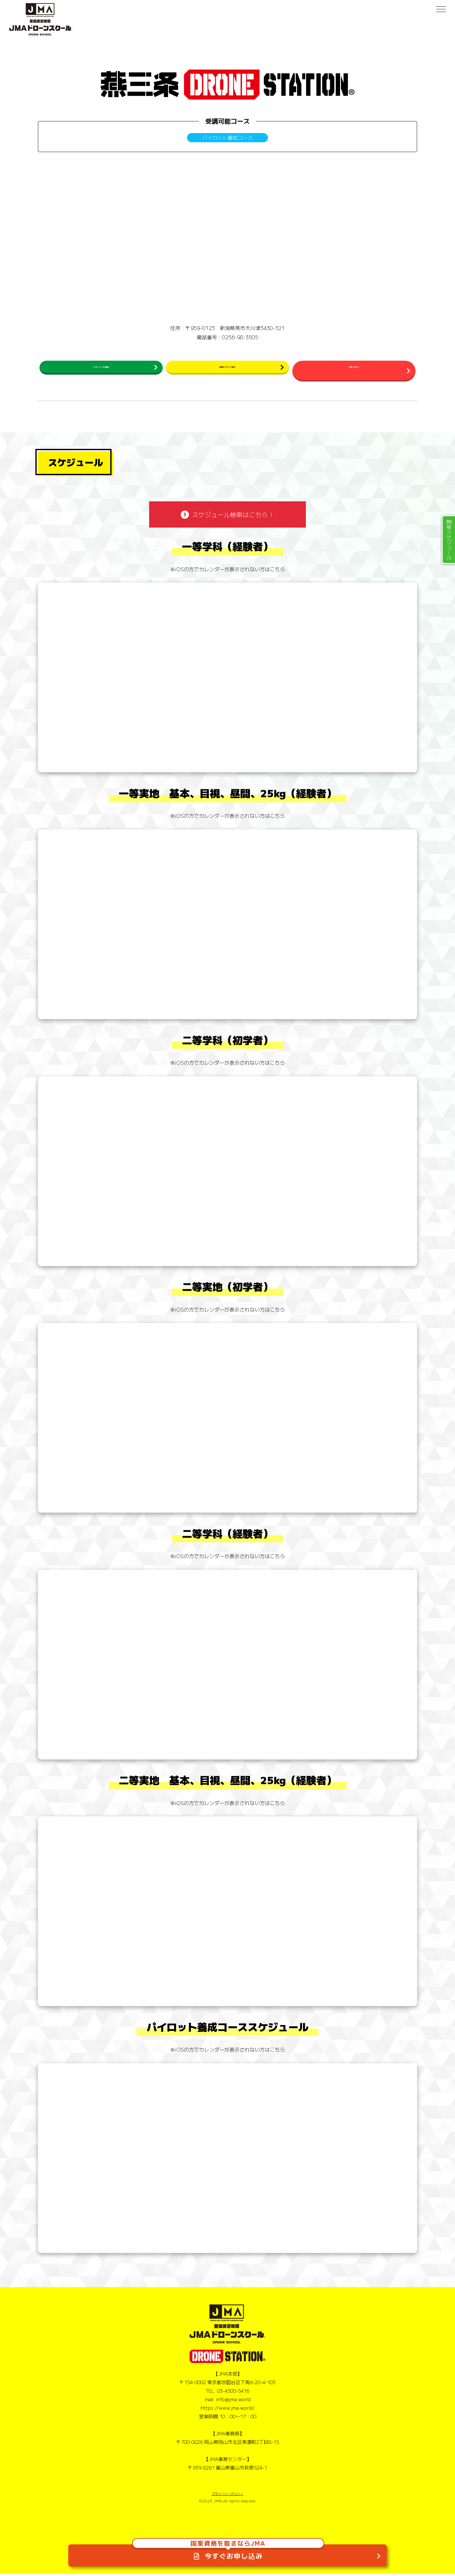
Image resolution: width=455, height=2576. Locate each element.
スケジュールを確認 (101, 370)
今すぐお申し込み (228, 2547)
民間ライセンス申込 (227, 370)
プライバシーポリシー (227, 2495)
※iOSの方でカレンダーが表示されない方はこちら (227, 571)
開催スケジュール (449, 539)
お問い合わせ (354, 370)
